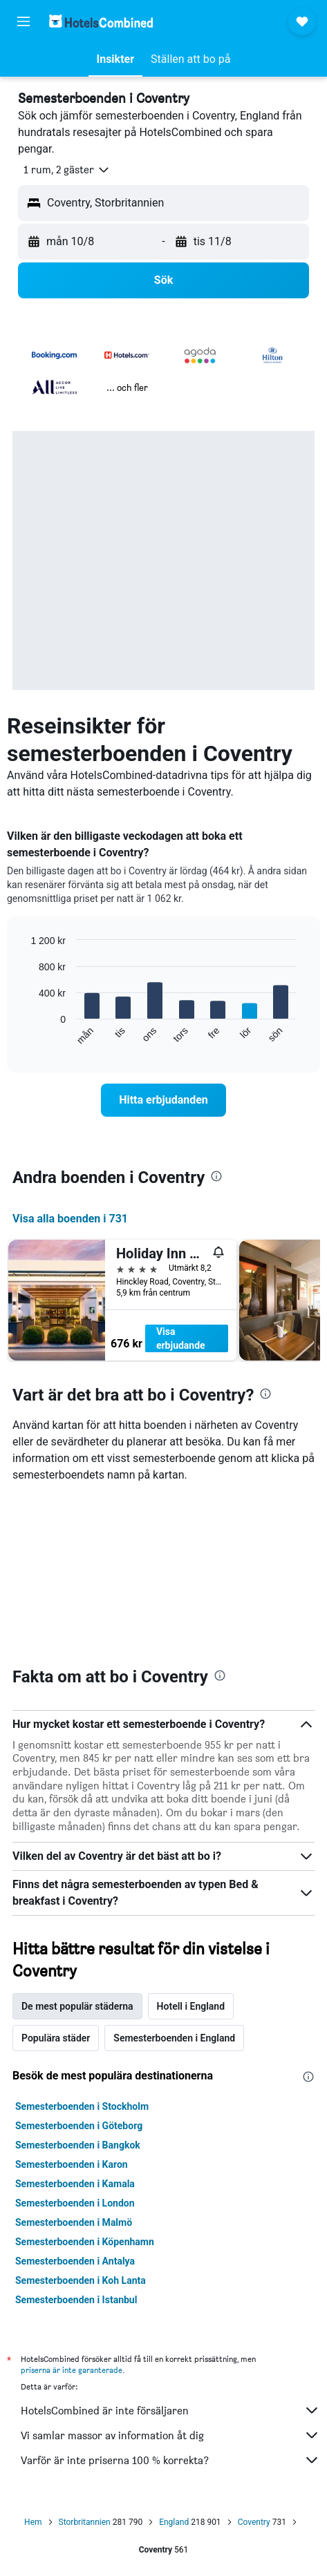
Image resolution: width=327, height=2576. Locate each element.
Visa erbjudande (180, 1338)
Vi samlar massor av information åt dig (170, 2435)
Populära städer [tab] (55, 2038)
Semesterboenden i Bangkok (77, 2145)
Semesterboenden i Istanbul (76, 2299)
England (174, 2522)
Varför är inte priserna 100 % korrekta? (170, 2460)
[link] (163, 1100)
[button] (23, 21)
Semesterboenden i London (75, 2203)
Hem (32, 2522)
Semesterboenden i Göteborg (78, 2125)
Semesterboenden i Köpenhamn (84, 2241)
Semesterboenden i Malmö (73, 2222)
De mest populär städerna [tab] (77, 2006)
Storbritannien (85, 2522)
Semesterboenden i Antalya (75, 2261)
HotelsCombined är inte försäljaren (170, 2410)
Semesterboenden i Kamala (75, 2183)
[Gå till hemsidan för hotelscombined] (101, 21)
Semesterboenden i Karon (71, 2164)
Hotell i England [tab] (191, 2006)
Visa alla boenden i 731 (70, 1218)
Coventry (254, 2522)
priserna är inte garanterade (71, 2370)
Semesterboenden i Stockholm (82, 2106)
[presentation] (216, 1176)
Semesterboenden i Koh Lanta (80, 2280)
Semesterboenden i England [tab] (174, 2038)
